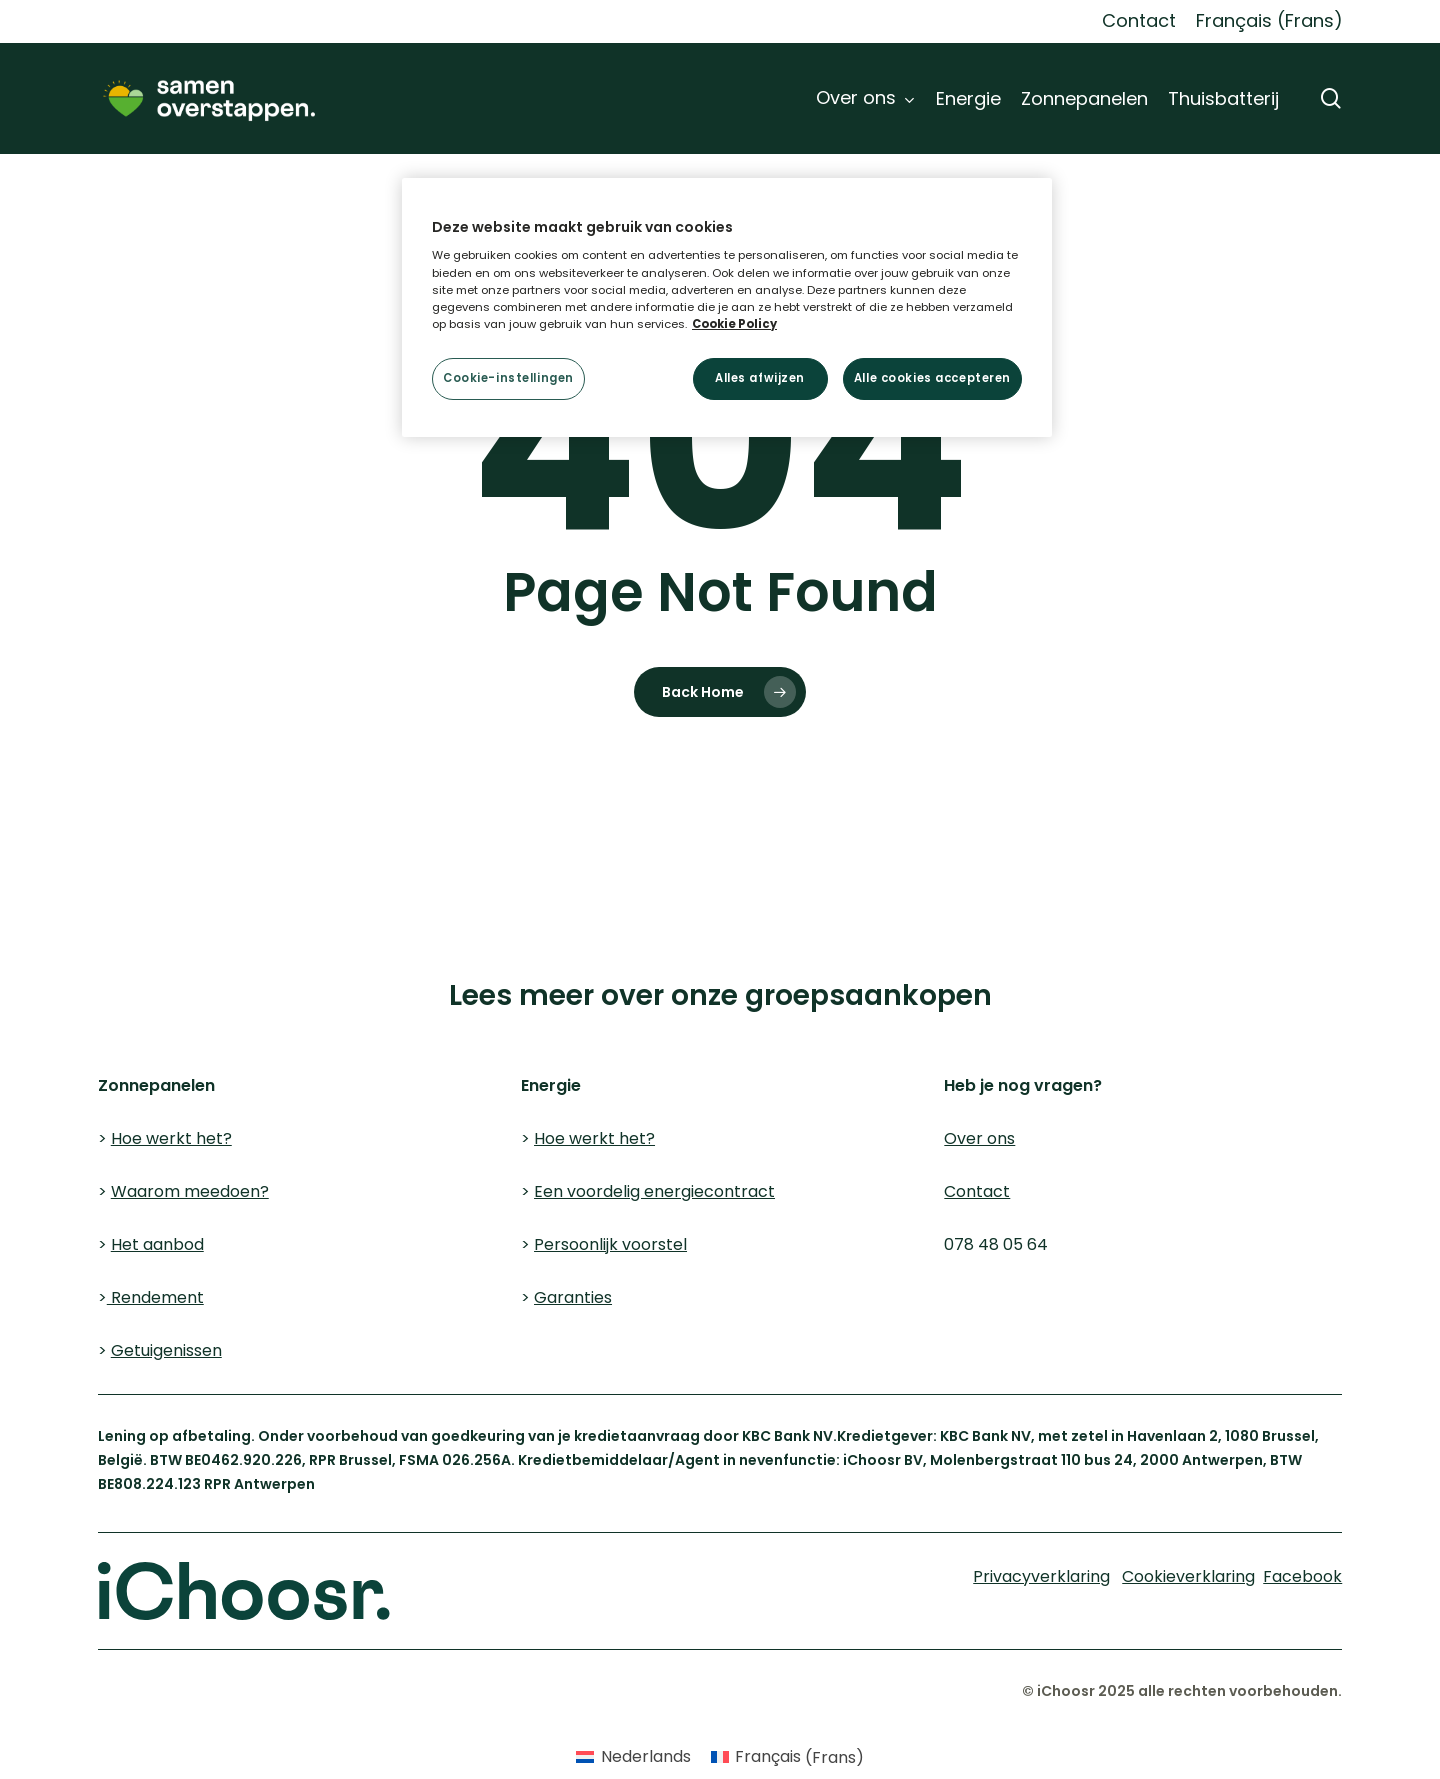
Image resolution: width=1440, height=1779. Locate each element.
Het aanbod (157, 1244)
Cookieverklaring (138, 966)
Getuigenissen (166, 1350)
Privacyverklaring (333, 966)
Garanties (573, 1297)
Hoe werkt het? (171, 1138)
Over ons (979, 1138)
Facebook (1302, 1576)
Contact (977, 1191)
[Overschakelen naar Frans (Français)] (1269, 21)
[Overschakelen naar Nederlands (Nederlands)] (633, 1758)
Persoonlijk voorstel (610, 1244)
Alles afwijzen (760, 378)
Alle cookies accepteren (932, 378)
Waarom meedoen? (190, 1191)
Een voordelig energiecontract (654, 1191)
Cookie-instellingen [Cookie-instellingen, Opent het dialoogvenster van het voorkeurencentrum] (508, 378)
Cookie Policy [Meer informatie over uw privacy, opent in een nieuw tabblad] (734, 324)
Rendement (155, 1297)
